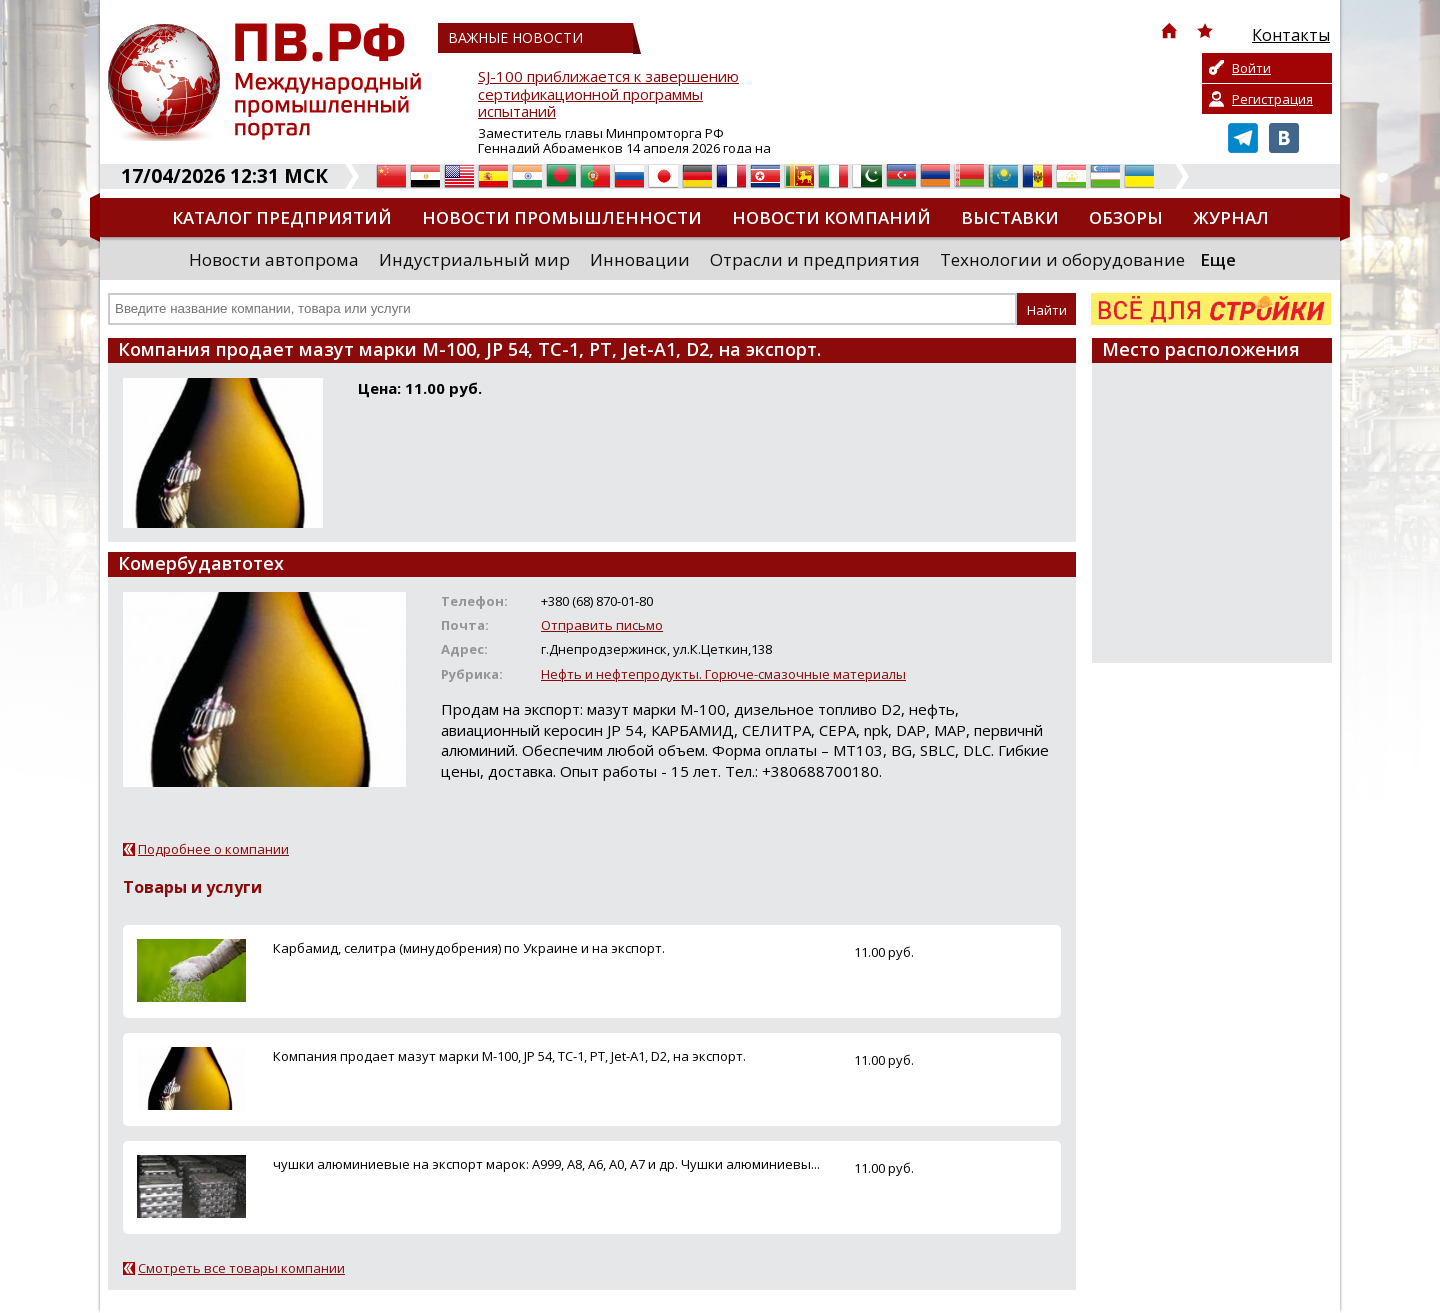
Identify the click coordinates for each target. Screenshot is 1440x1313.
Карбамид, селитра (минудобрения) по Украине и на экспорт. (469, 948)
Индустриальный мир (474, 259)
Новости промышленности (562, 217)
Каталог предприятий (282, 217)
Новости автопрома (274, 259)
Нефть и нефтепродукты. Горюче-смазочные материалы (723, 674)
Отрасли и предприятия (815, 259)
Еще (1218, 259)
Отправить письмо (602, 625)
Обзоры (1126, 217)
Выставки (1010, 217)
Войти (1251, 68)
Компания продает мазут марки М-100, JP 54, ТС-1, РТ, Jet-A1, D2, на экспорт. (509, 1056)
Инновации (640, 259)
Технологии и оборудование (1062, 259)
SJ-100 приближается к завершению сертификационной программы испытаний (608, 94)
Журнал (1231, 217)
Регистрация (1272, 99)
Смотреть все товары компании (241, 1268)
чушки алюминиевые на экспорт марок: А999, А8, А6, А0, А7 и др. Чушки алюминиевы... (546, 1164)
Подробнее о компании (213, 849)
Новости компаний (831, 217)
